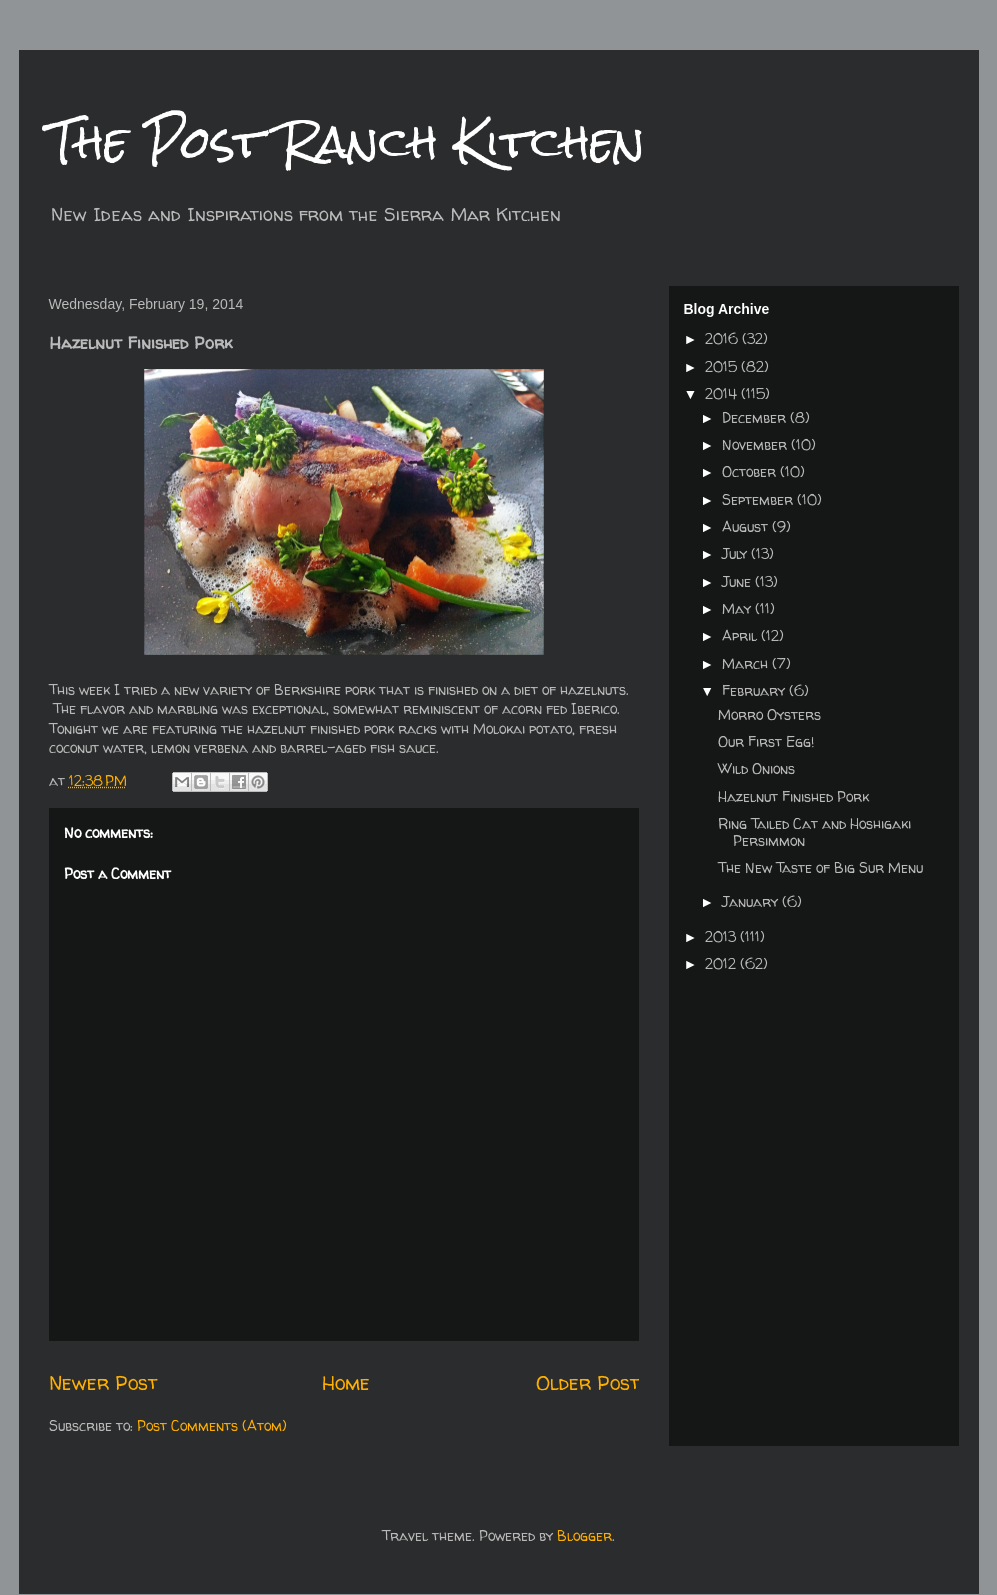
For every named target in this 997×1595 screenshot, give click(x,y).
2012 (722, 963)
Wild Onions (756, 768)
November (756, 444)
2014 (723, 393)
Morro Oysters (769, 714)
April (741, 635)
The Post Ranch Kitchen (347, 141)
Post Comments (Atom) (212, 1425)
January (752, 901)
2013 (722, 936)
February (755, 690)
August (747, 526)
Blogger (584, 1535)
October (751, 471)
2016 (723, 338)
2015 (723, 366)
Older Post (587, 1382)
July (736, 553)
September (759, 499)
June (738, 581)
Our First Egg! (766, 741)
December (756, 417)
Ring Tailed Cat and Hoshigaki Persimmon (814, 832)
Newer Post (103, 1382)
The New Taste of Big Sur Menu (820, 867)
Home (346, 1382)
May (738, 608)
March (747, 663)
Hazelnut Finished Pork (793, 796)
